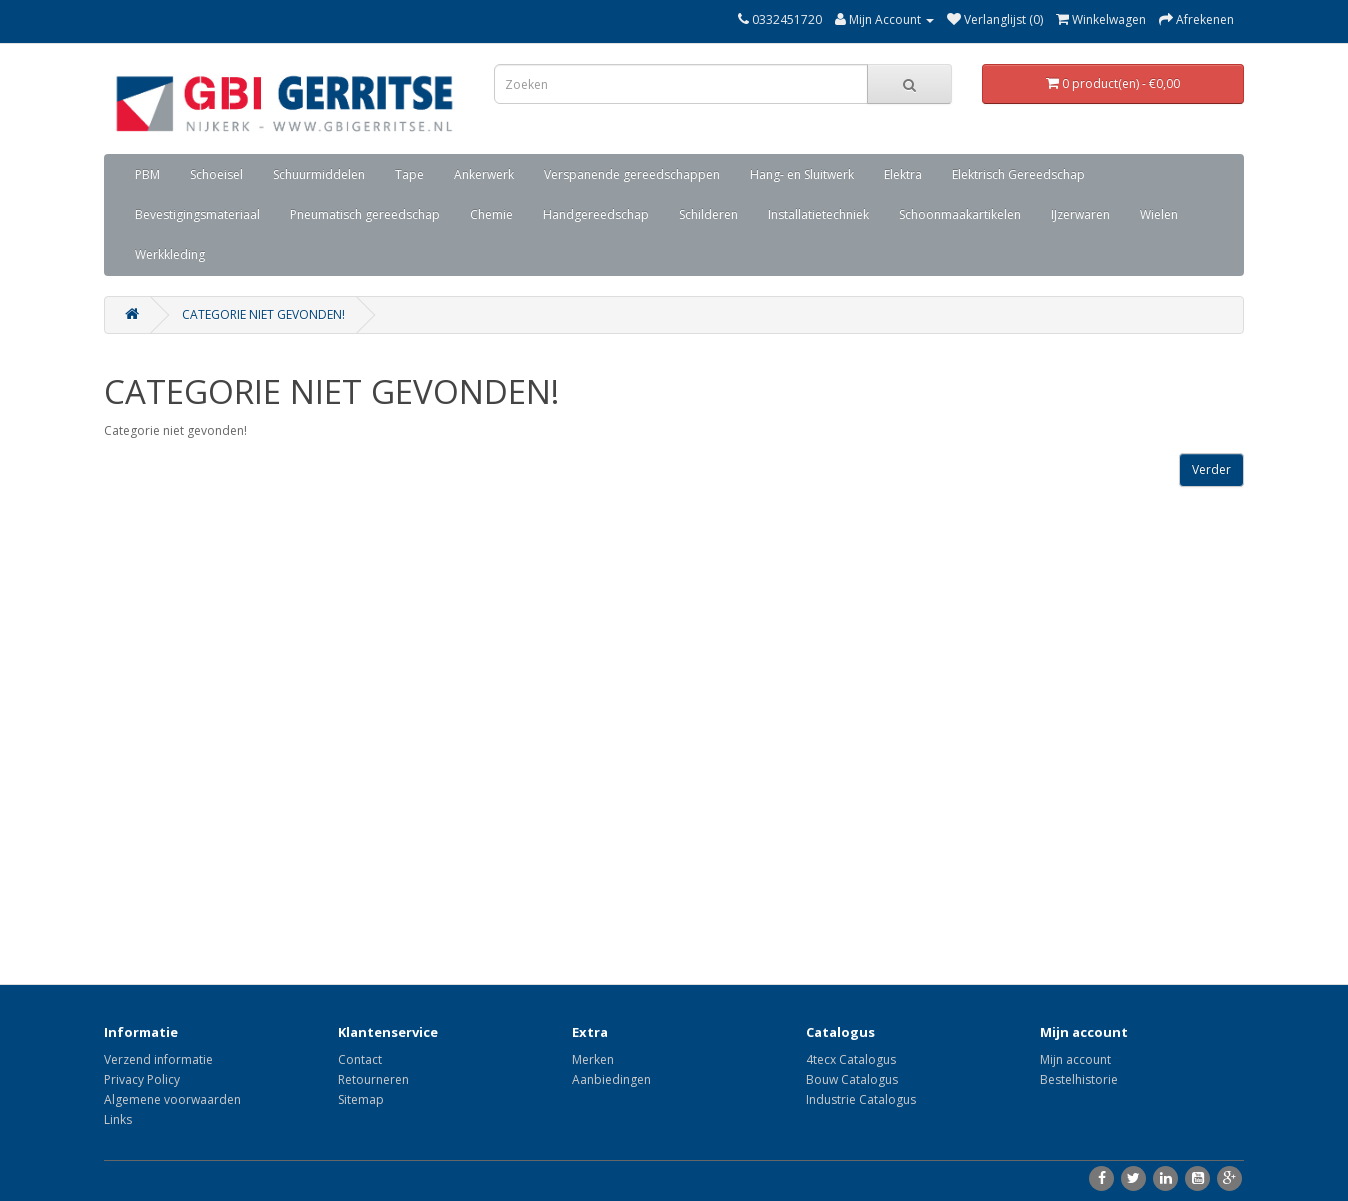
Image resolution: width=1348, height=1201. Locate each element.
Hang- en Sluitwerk (802, 174)
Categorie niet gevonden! (263, 314)
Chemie (491, 214)
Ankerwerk (484, 174)
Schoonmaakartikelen (960, 214)
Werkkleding (170, 254)
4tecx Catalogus (851, 1059)
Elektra (903, 174)
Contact (360, 1059)
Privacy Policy (142, 1079)
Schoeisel (216, 174)
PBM (147, 174)
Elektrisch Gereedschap (1018, 174)
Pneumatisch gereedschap (365, 214)
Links (118, 1119)
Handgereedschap (596, 214)
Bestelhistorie (1079, 1079)
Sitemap (361, 1099)
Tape (409, 174)
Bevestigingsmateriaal (197, 214)
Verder (1211, 469)
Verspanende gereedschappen (632, 174)
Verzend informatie (158, 1059)
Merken (593, 1059)
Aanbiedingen (611, 1079)
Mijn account (1075, 1059)
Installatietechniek (818, 214)
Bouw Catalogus (852, 1079)
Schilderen (708, 214)
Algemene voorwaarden (172, 1099)
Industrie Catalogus (861, 1099)
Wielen (1159, 214)
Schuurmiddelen (319, 174)
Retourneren (373, 1079)
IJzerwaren (1080, 214)
